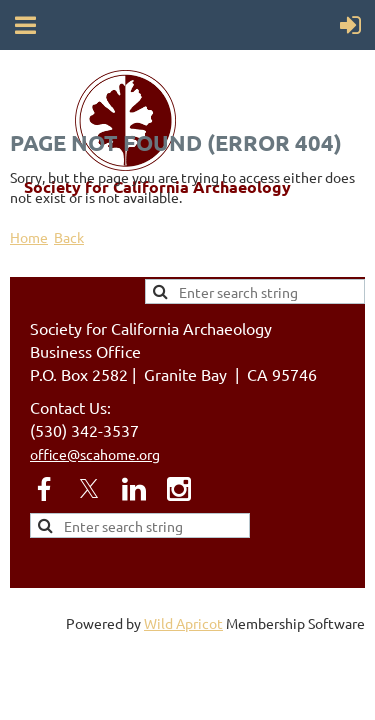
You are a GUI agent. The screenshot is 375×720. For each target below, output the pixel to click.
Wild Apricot (183, 623)
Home (29, 237)
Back (69, 237)
